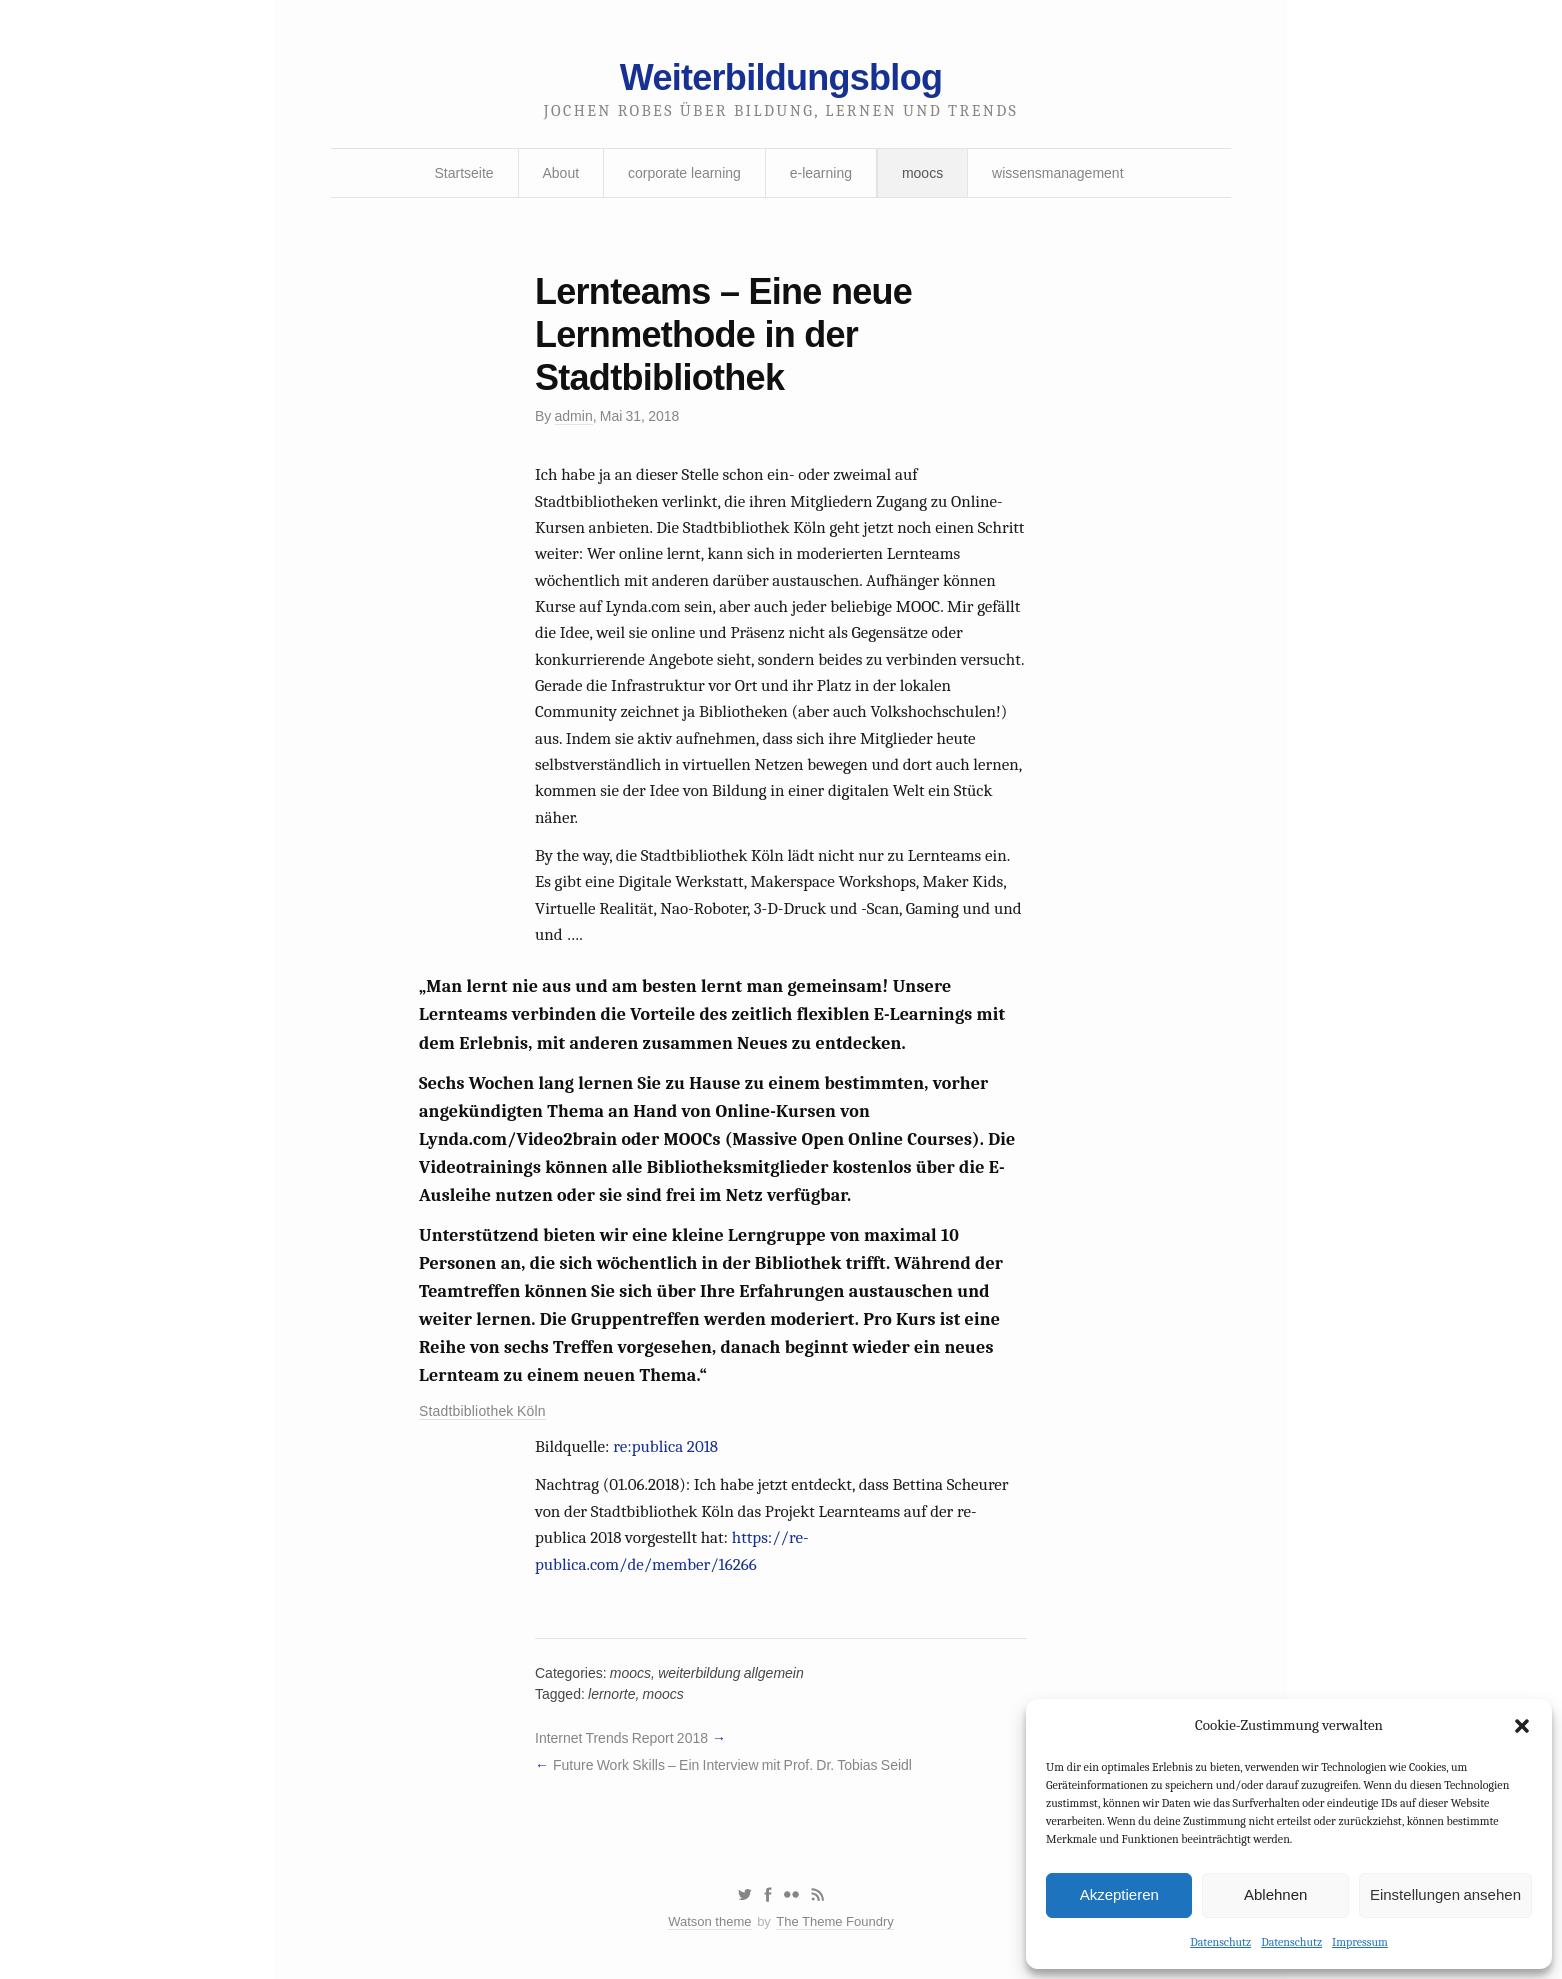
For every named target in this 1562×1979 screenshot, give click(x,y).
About (561, 173)
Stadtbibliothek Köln (482, 1411)
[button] (1522, 1726)
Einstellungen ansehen (1445, 1894)
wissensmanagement (1058, 173)
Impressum (1360, 1942)
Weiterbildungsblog (781, 77)
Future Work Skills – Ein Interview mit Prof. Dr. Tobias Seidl (732, 1765)
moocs (922, 173)
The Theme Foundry (835, 1921)
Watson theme (709, 1921)
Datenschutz (1220, 1942)
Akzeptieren (1119, 1894)
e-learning (821, 173)
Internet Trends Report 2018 (621, 1738)
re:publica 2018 (665, 1446)
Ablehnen (1275, 1894)
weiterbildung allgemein (731, 1673)
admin (574, 416)
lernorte (611, 1694)
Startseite (463, 173)
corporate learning (684, 173)
